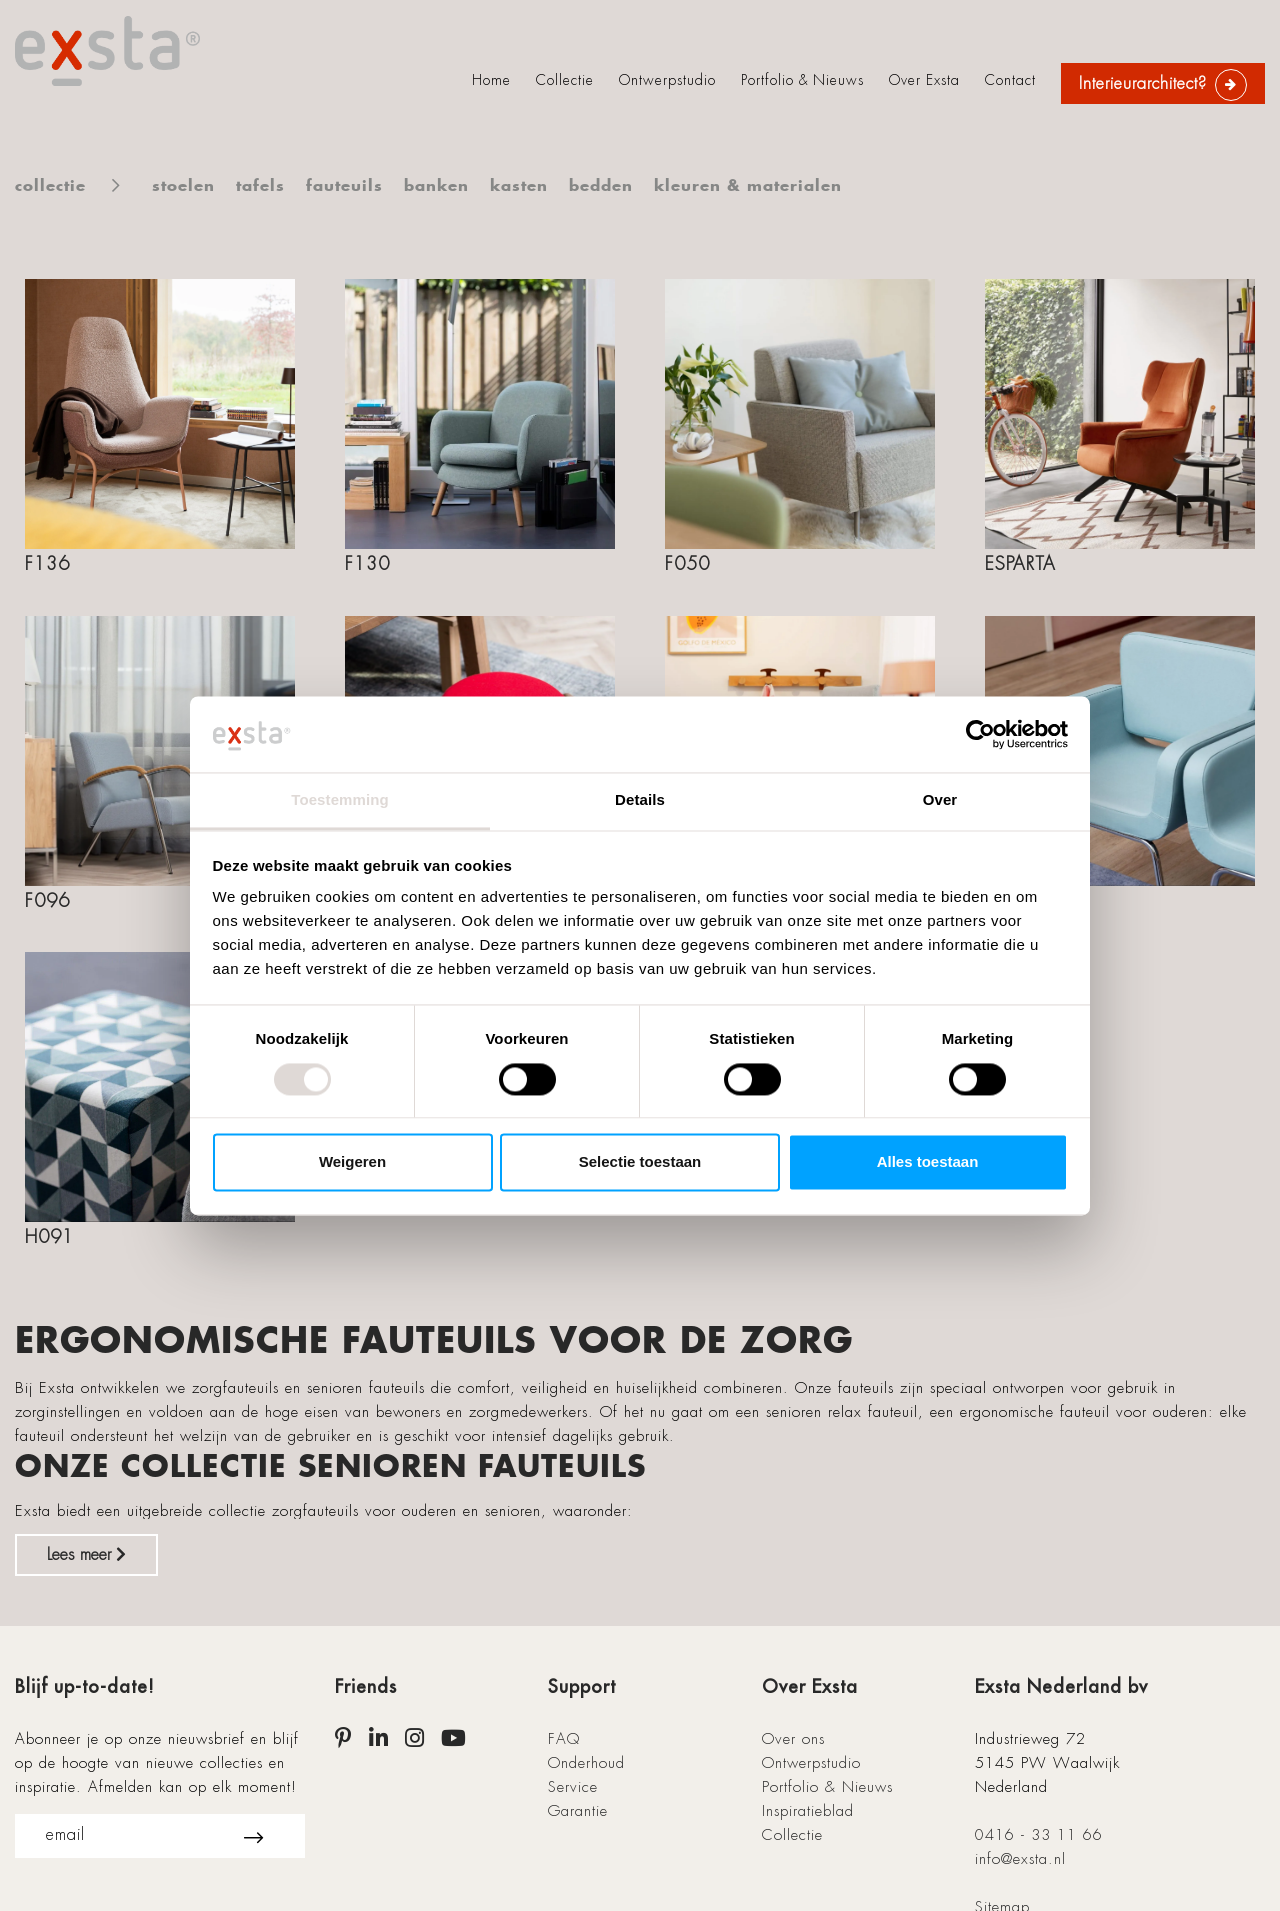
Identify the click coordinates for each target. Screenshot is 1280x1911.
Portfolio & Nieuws (802, 80)
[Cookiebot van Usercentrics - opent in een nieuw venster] (980, 734)
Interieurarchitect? (1143, 83)
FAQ (564, 1739)
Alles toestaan (928, 1162)
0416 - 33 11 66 (1039, 1835)
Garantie (578, 1811)
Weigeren (352, 1162)
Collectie (565, 80)
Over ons (793, 1739)
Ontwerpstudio (667, 80)
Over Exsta (924, 80)
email (155, 1836)
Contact (1010, 80)
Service (573, 1787)
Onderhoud (586, 1763)
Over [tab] (940, 800)
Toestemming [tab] (340, 800)
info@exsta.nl (1020, 1859)
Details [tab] (640, 800)
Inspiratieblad (808, 1811)
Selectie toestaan (640, 1162)
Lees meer (86, 1554)
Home (491, 80)
